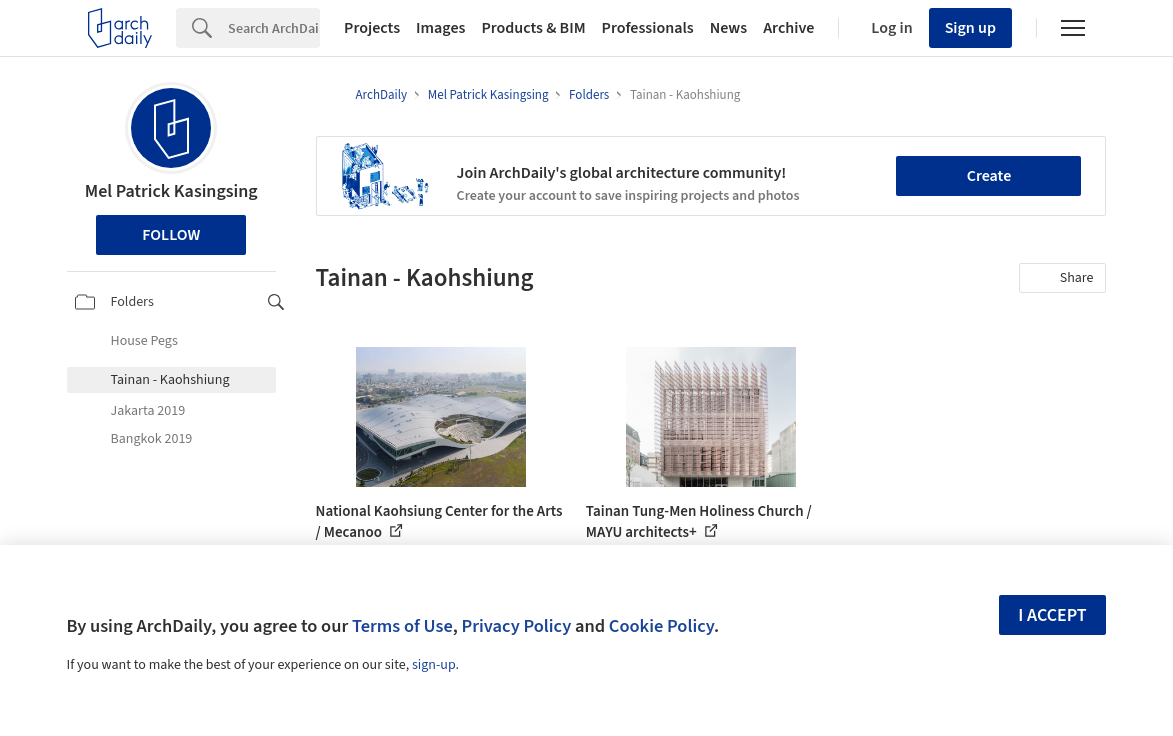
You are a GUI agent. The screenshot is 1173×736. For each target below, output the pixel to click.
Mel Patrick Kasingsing (171, 191)
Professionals (648, 28)
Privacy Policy (516, 626)
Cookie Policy (661, 626)
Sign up (970, 28)
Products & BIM (533, 28)
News (728, 28)
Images (440, 28)
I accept (1052, 615)
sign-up (434, 665)
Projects (372, 28)
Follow (171, 235)
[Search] (274, 28)
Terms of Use (402, 626)
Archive (788, 28)
